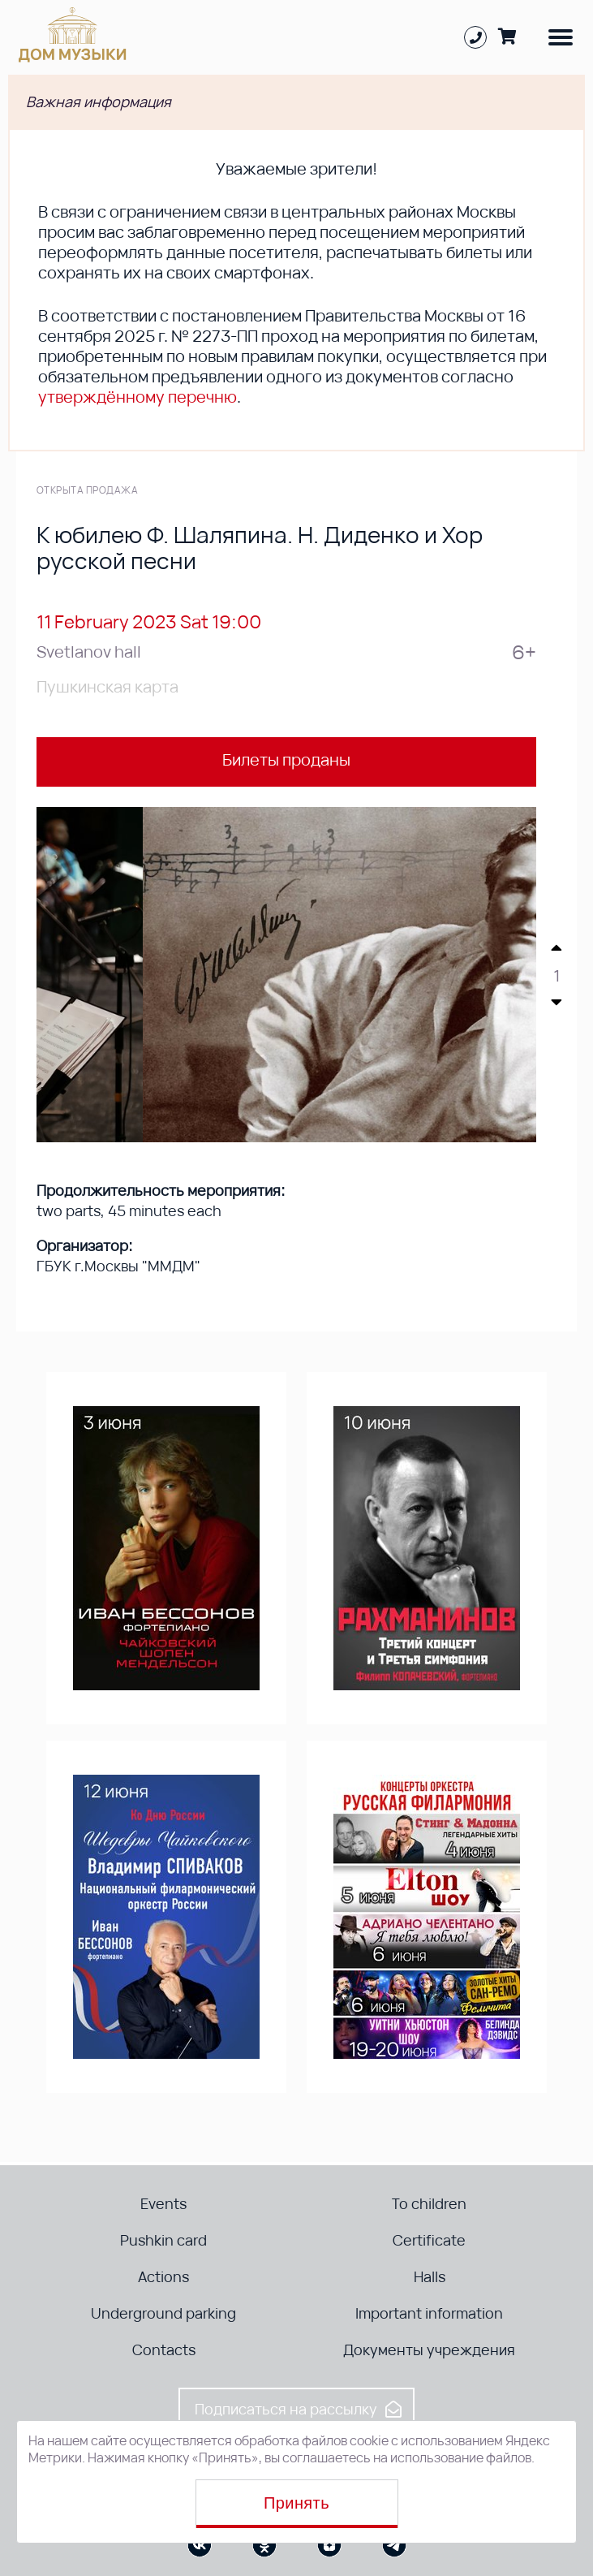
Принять (296, 2503)
